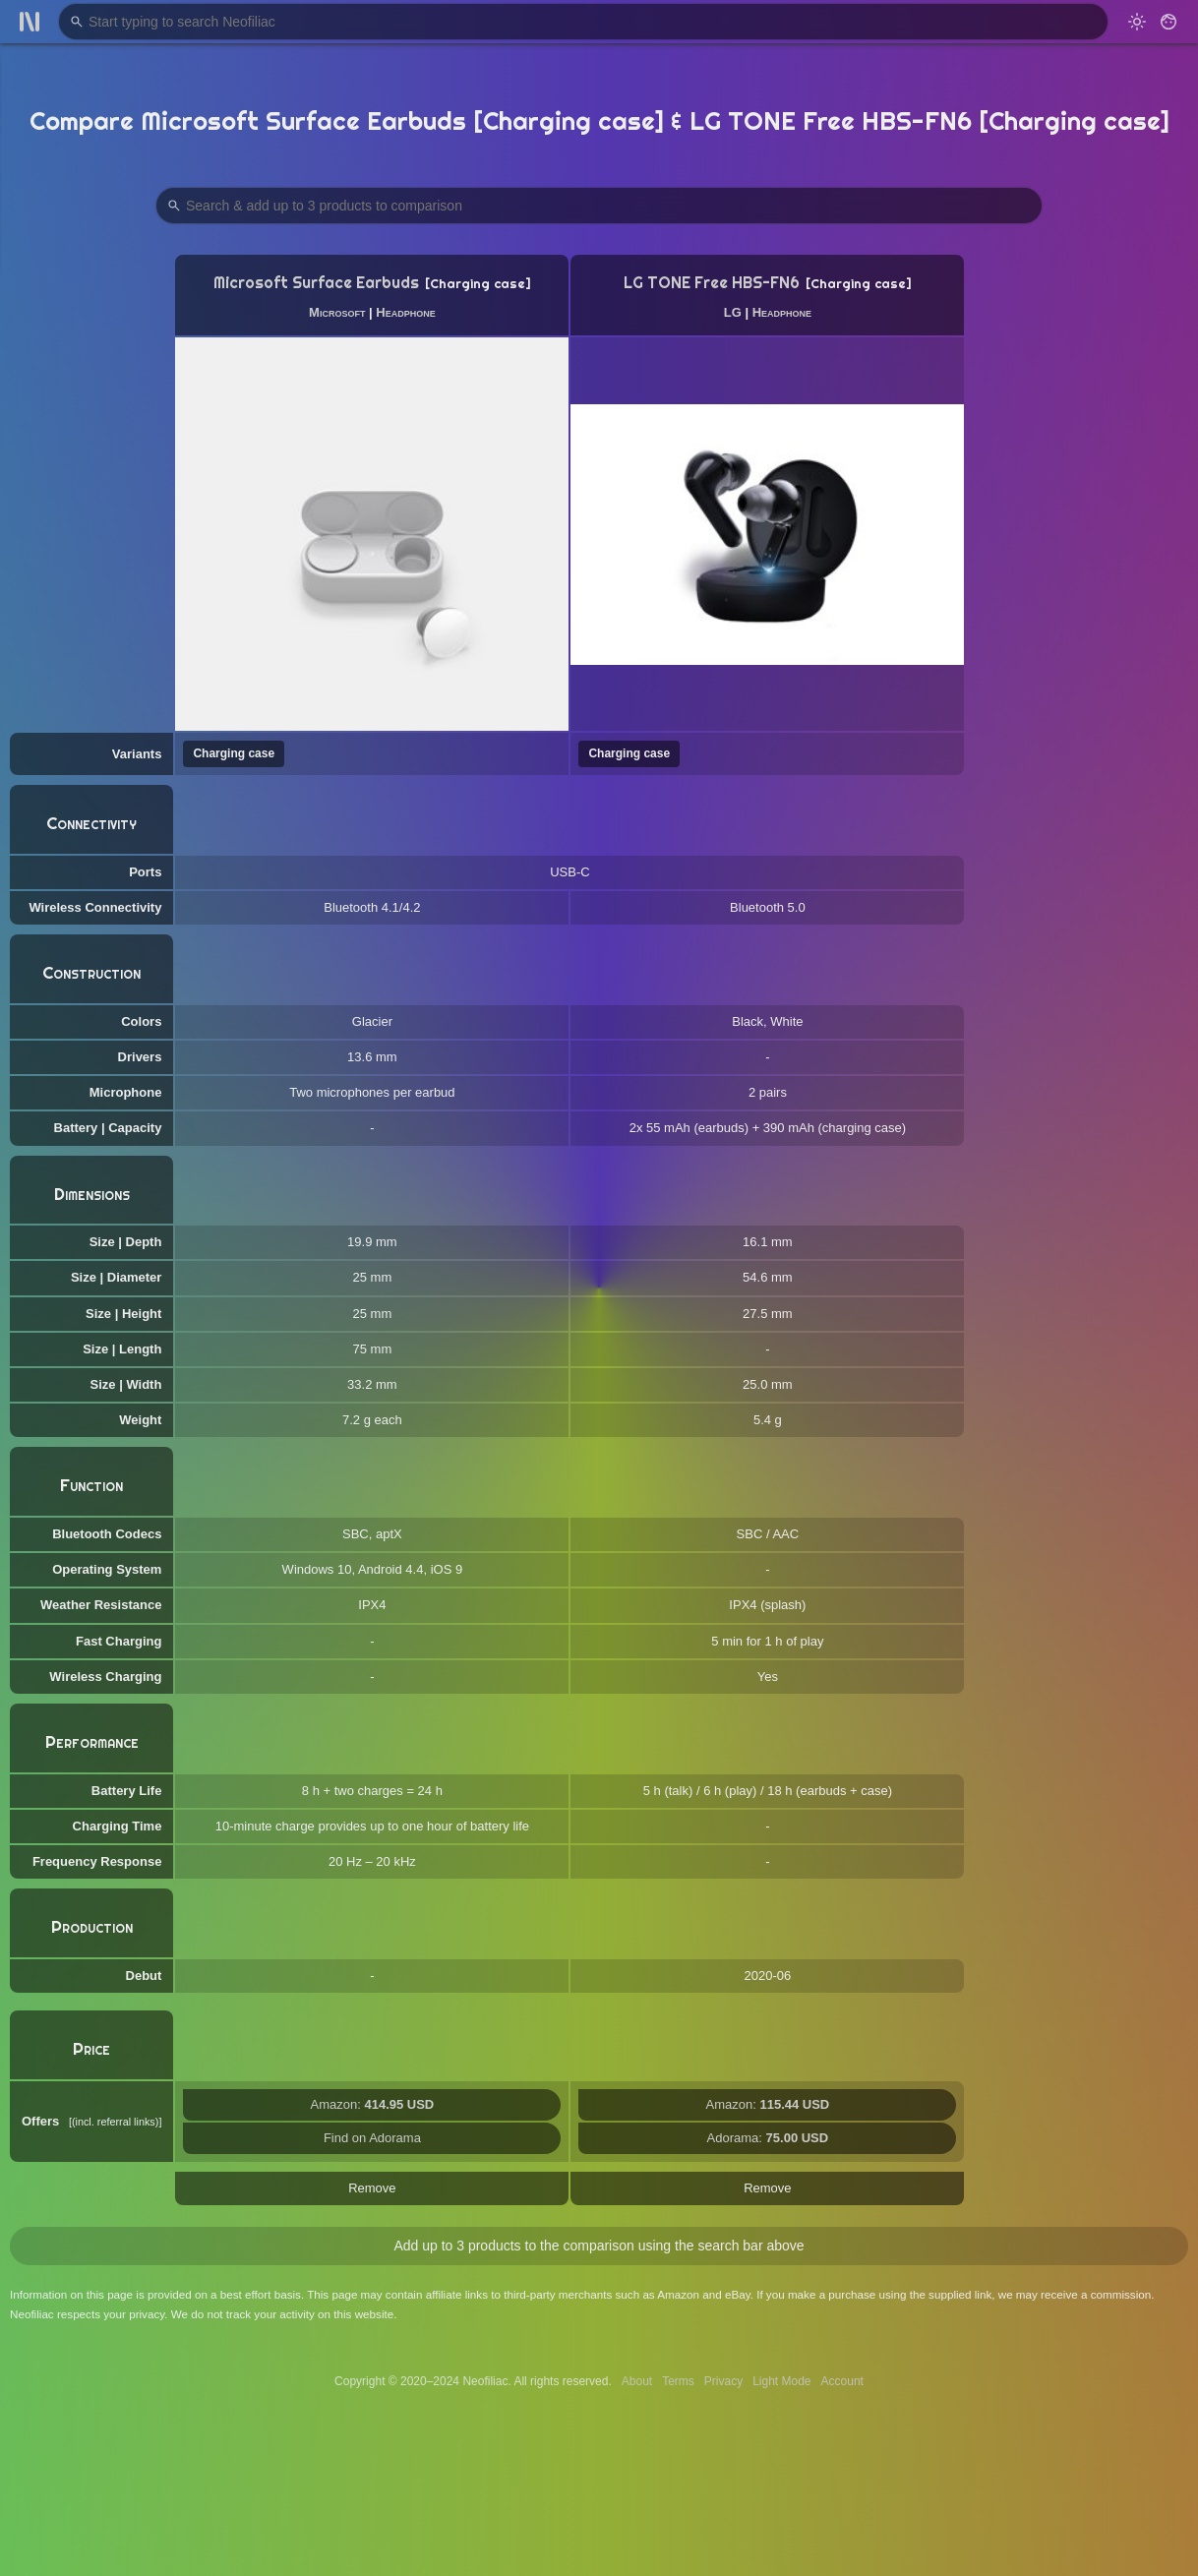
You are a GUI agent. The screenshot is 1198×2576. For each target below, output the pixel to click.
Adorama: (768, 2137)
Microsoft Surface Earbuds (316, 282)
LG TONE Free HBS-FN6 (712, 282)
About (637, 2381)
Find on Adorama (372, 2137)
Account (842, 2381)
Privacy (723, 2381)
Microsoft (337, 312)
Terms (678, 2381)
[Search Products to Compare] (599, 205)
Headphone (405, 312)
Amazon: (373, 2104)
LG (733, 312)
